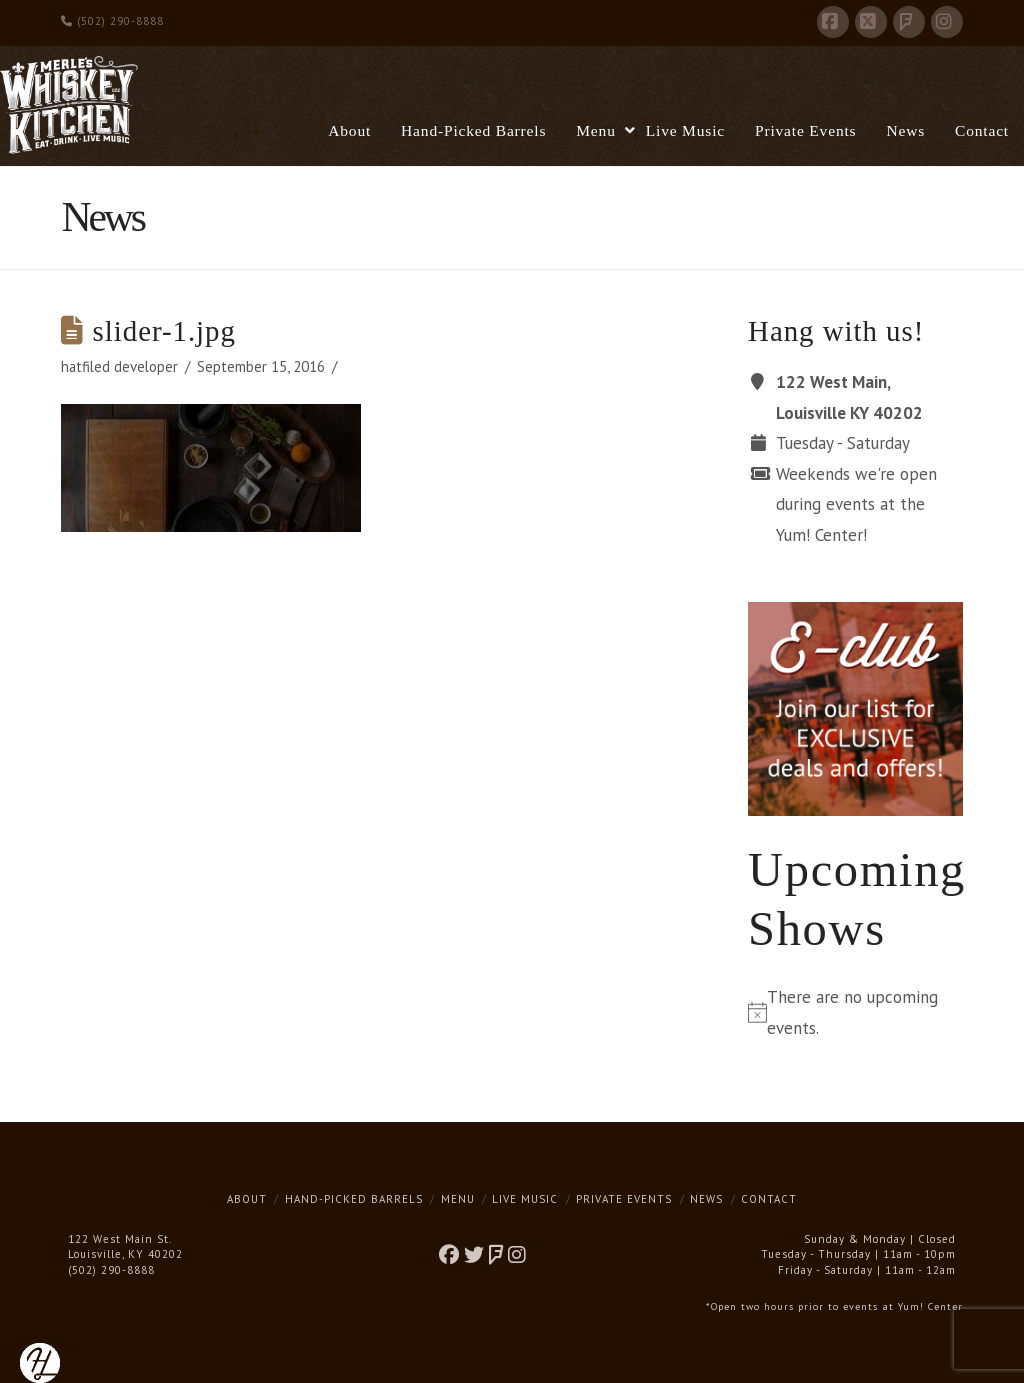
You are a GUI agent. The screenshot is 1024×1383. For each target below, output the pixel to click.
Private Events (624, 1199)
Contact (769, 1199)
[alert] (855, 1012)
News (706, 1199)
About (247, 1199)
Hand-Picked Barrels (354, 1199)
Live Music (525, 1199)
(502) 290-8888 (112, 21)
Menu (458, 1199)
